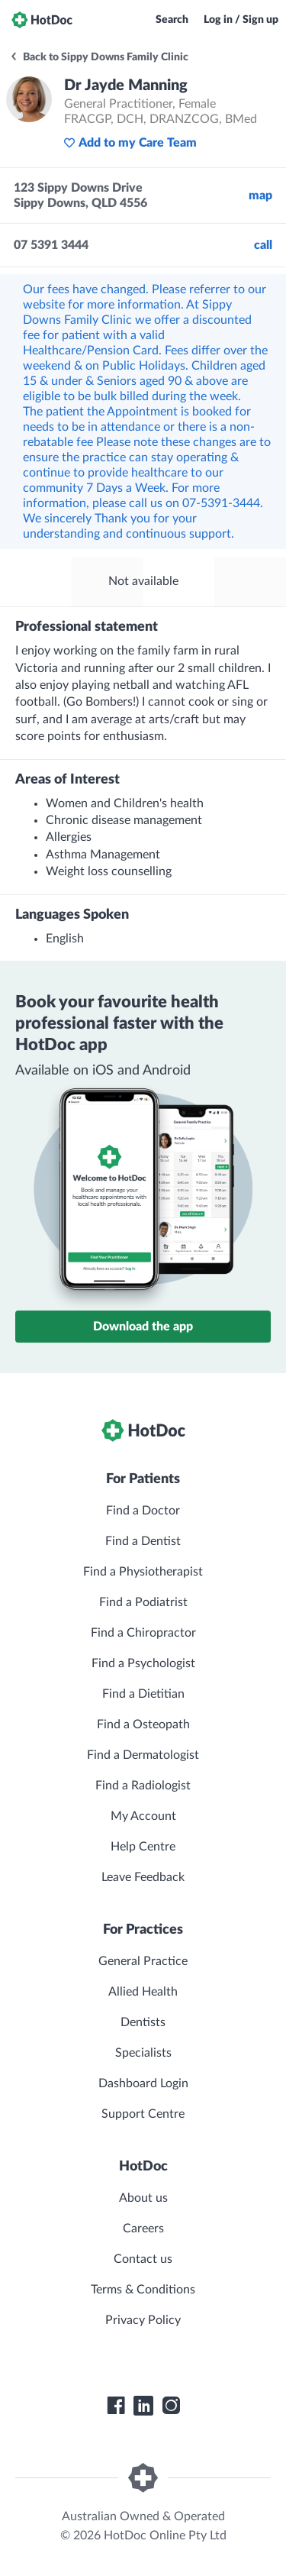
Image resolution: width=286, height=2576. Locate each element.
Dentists (143, 2022)
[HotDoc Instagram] (171, 2406)
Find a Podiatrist (143, 1602)
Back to (98, 57)
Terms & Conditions (143, 2289)
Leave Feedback (143, 1877)
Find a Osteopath (143, 1724)
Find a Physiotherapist (143, 1572)
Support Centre (143, 2114)
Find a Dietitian (143, 1694)
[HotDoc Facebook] (116, 2406)
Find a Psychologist (143, 1663)
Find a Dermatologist (143, 1755)
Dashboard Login (143, 2083)
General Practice (143, 1961)
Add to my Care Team (130, 143)
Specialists (143, 2053)
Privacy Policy (143, 2320)
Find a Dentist (143, 1541)
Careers (143, 2228)
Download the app (143, 1326)
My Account (143, 1816)
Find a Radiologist (143, 1785)
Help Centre (143, 1847)
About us (143, 2198)
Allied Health (143, 1992)
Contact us (143, 2259)
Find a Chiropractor (143, 1633)
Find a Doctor (143, 1511)
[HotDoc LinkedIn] (143, 2406)
